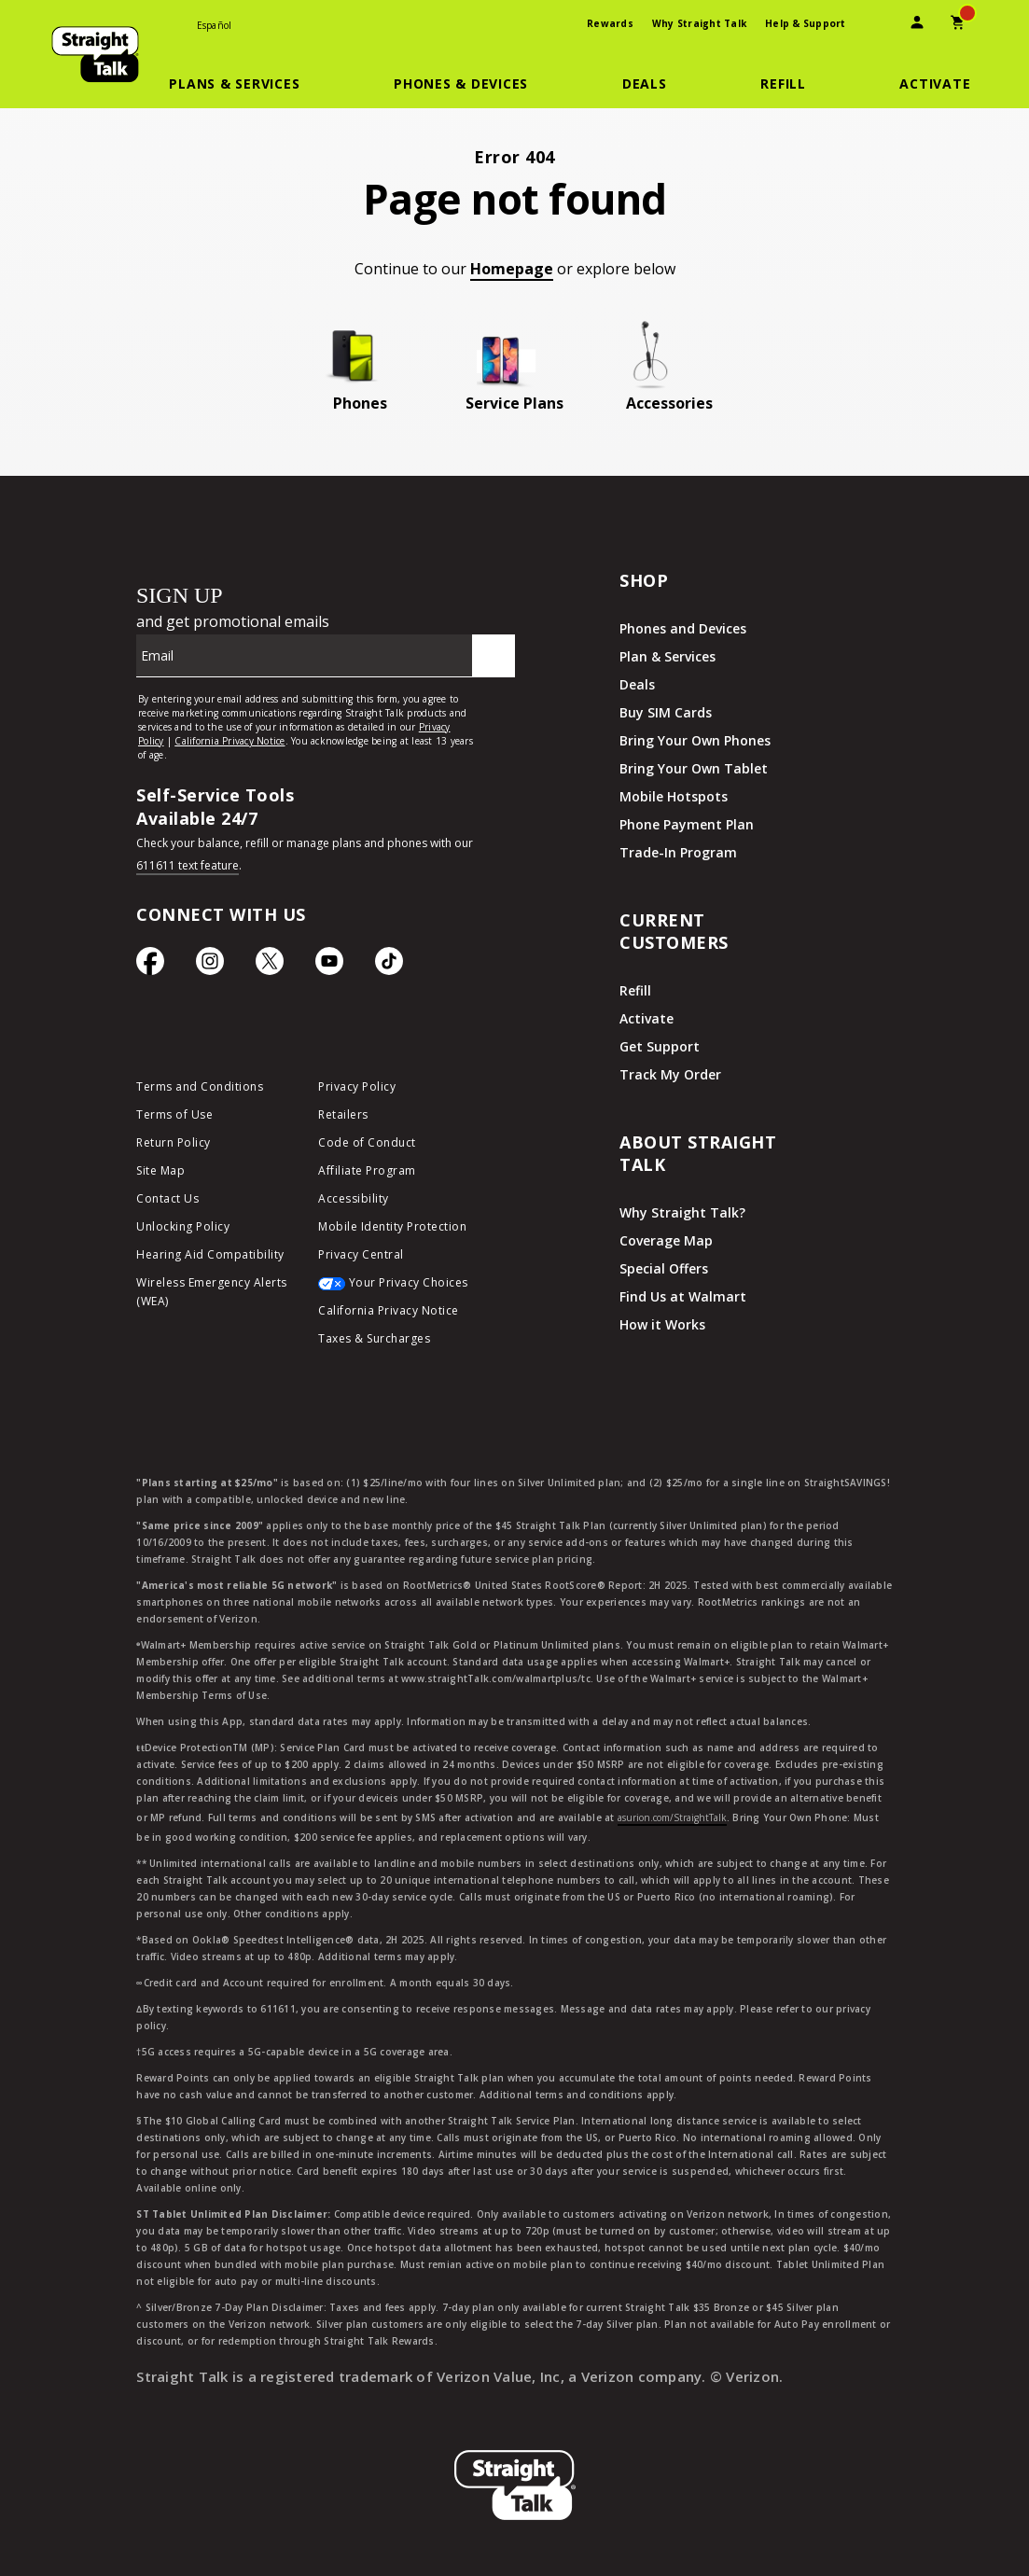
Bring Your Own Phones (695, 740)
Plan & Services (667, 656)
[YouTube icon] (329, 965)
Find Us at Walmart (682, 1296)
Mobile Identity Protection (392, 1226)
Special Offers (663, 1268)
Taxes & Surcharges (374, 1338)
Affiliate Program (367, 1170)
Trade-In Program (678, 852)
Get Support (659, 1046)
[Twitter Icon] (270, 965)
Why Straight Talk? (682, 1212)
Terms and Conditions (199, 1086)
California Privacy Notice (388, 1310)
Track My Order (670, 1074)
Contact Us (167, 1198)
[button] (245, 84)
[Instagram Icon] (210, 965)
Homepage (511, 268)
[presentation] (876, 24)
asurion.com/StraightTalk (672, 1817)
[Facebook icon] (150, 965)
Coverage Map (666, 1240)
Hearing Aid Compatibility (210, 1254)
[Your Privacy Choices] (395, 1288)
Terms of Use (174, 1114)
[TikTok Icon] (389, 965)
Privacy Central (361, 1254)
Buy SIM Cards (665, 712)
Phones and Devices (682, 628)
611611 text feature (187, 865)
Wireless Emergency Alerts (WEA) (211, 1291)
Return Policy (173, 1142)
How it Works (662, 1324)
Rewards (610, 23)
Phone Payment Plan (686, 824)
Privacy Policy (357, 1086)
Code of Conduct (367, 1142)
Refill (635, 990)
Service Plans (514, 403)
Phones (360, 403)
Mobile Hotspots (673, 796)
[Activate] (935, 84)
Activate (646, 1018)
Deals (637, 684)
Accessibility (353, 1198)
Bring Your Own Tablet (693, 768)
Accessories (669, 403)
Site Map (160, 1170)
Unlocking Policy (182, 1226)
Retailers (343, 1114)
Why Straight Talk (699, 23)
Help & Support (805, 23)
